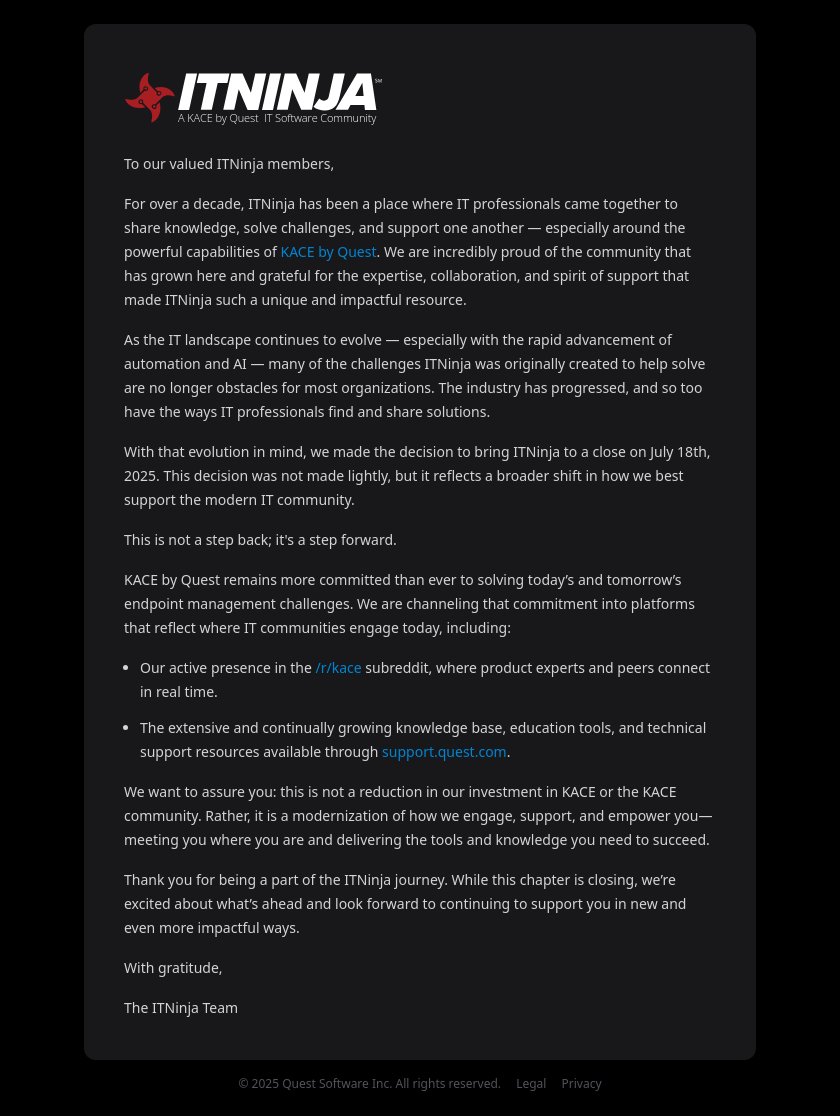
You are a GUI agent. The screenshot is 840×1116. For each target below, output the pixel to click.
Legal (531, 1083)
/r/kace (339, 667)
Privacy (582, 1083)
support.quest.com (444, 751)
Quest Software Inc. (337, 1083)
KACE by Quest (329, 251)
